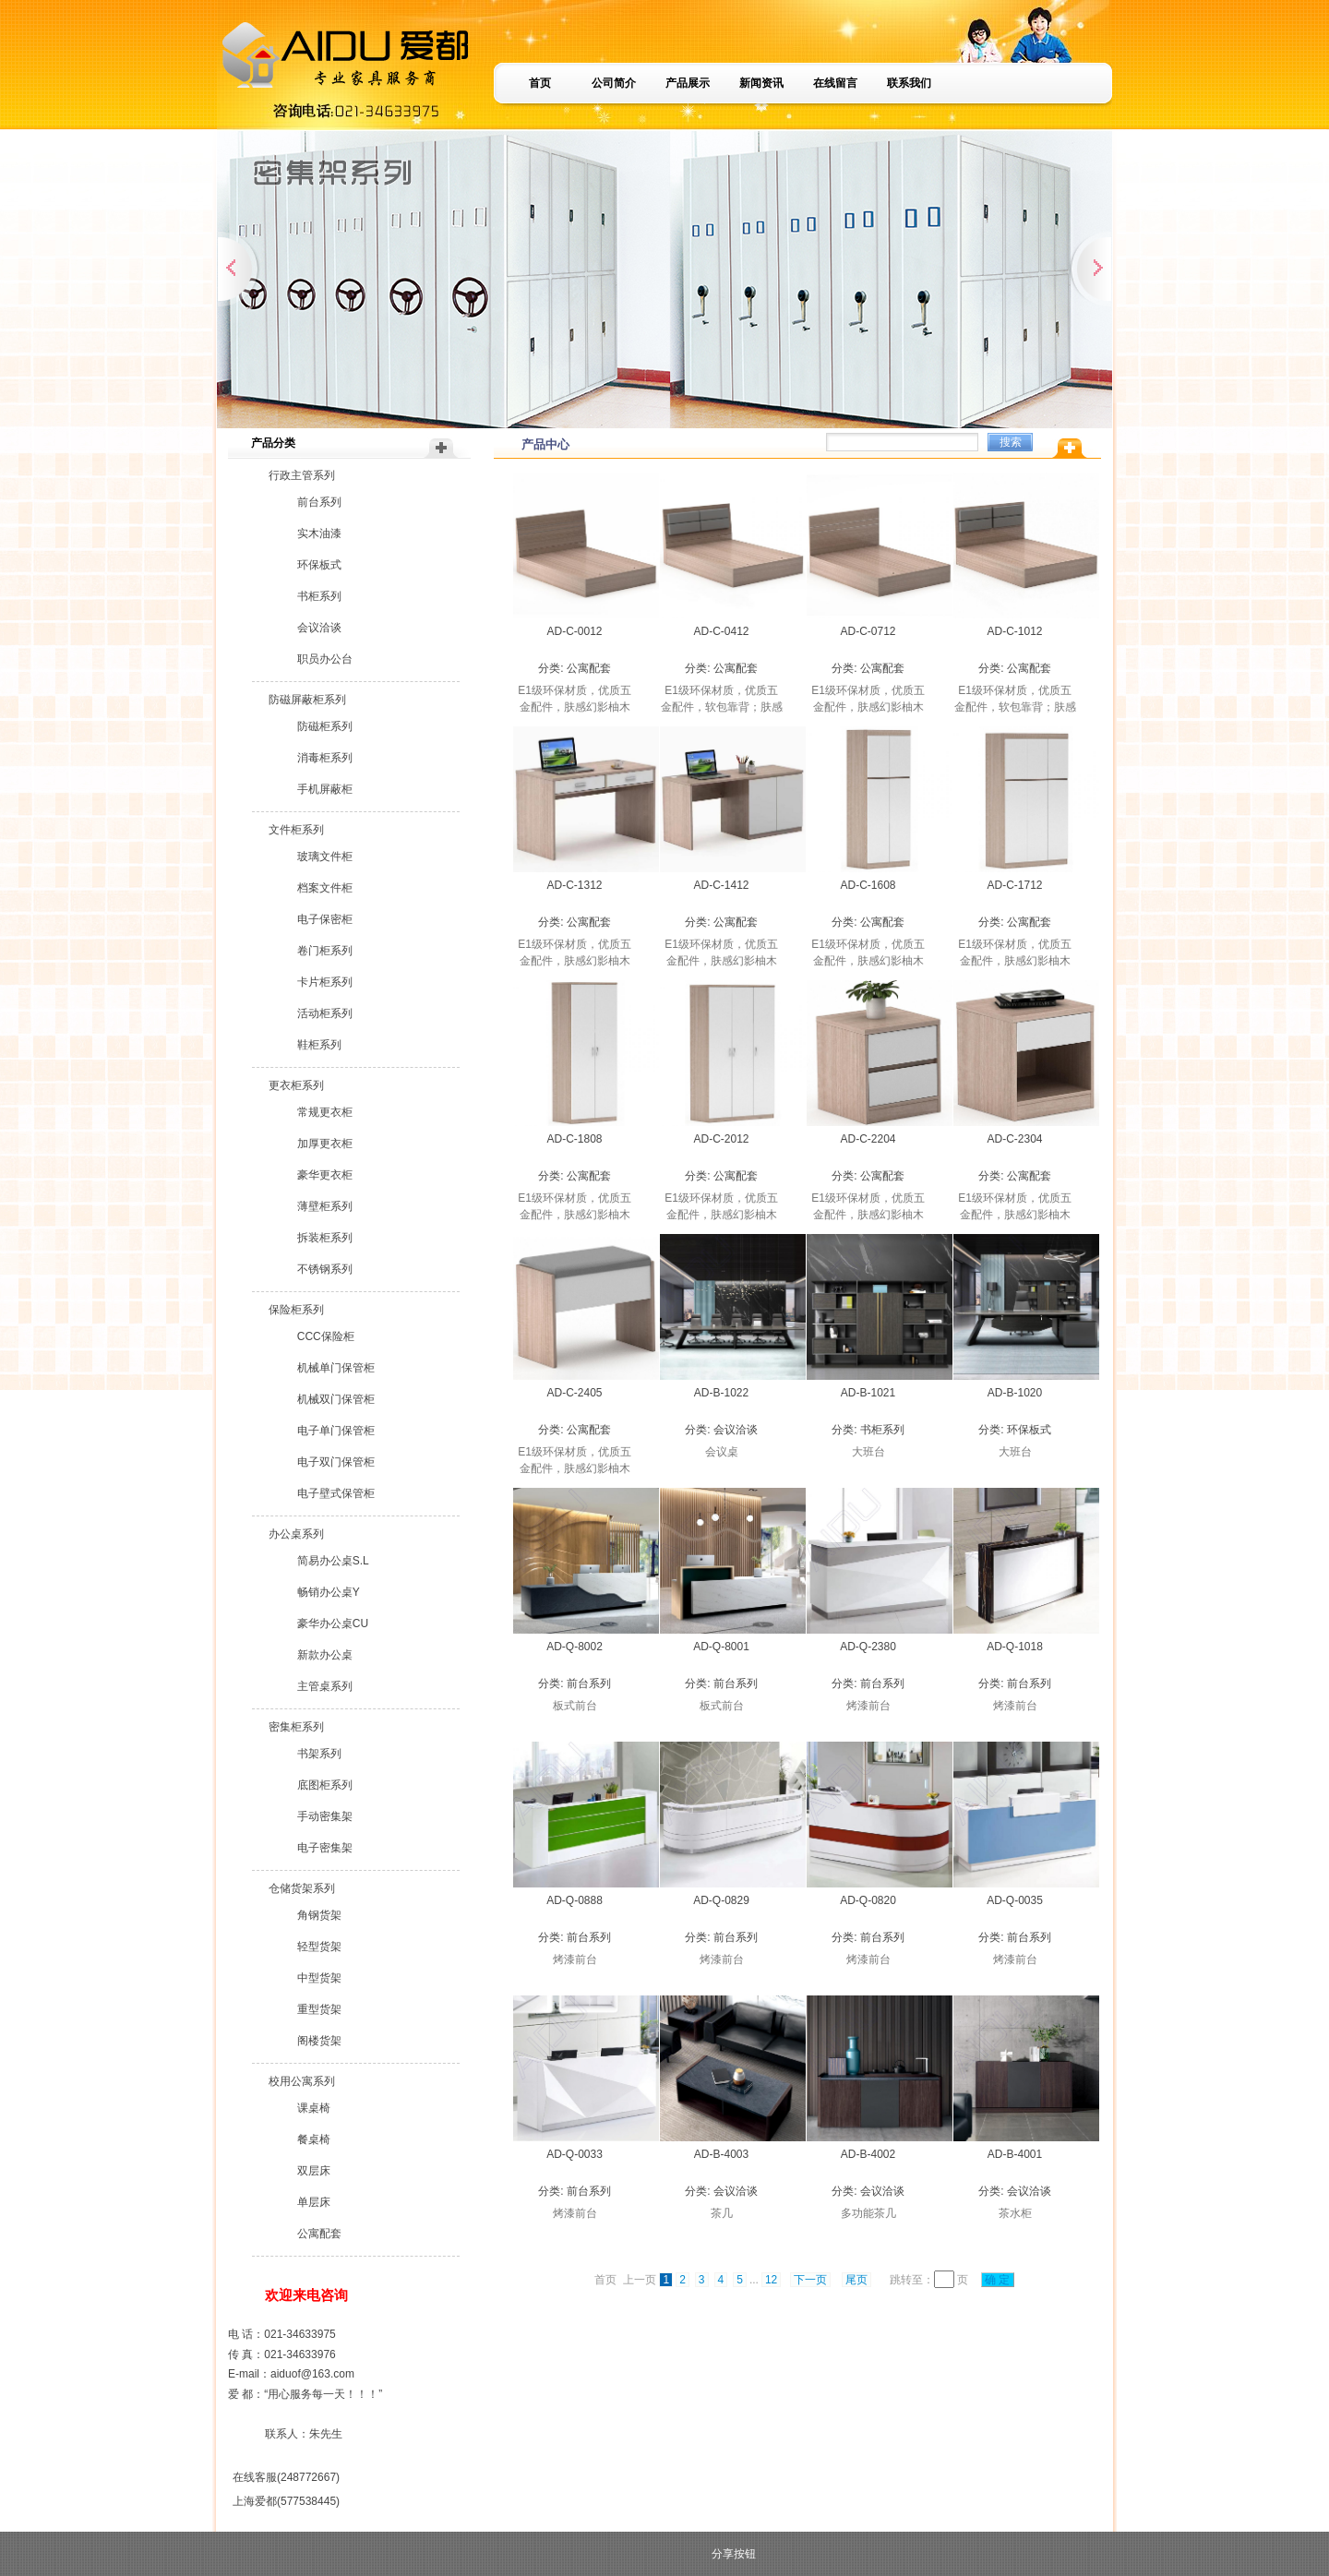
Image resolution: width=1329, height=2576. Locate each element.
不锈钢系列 (325, 1269)
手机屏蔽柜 (325, 789)
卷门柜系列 (325, 950)
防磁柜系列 (325, 726)
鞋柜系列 (319, 1044)
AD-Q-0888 (574, 1900)
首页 (540, 83)
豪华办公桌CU (332, 1623)
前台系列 (319, 502)
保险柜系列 (296, 1309)
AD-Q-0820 (868, 1900)
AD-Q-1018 (1015, 1646)
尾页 (856, 2279)
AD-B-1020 (1015, 1392)
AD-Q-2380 (868, 1646)
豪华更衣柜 (325, 1174)
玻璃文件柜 (325, 856)
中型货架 (319, 1977)
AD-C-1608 (867, 885)
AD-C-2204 (867, 1138)
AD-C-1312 (574, 885)
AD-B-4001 (1015, 2154)
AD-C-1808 (574, 1138)
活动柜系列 (325, 1013)
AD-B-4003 (721, 2154)
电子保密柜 (325, 919)
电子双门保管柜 (336, 1462)
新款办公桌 (325, 1654)
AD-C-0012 (574, 631)
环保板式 (319, 564)
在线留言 (835, 83)
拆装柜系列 (325, 1237)
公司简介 (614, 83)
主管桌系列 (325, 1686)
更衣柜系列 (296, 1085)
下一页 (810, 2279)
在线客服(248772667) (286, 2477)
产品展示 (687, 83)
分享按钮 (734, 2553)
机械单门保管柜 (336, 1367)
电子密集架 (325, 1847)
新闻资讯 (761, 83)
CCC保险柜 (325, 1336)
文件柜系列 (296, 829)
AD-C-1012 (1014, 631)
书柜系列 (319, 596)
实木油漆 (319, 533)
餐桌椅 (313, 2139)
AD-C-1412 (720, 885)
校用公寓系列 (302, 2081)
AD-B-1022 (721, 1392)
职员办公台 (325, 659)
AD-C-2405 (574, 1392)
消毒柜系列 (325, 757)
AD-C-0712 (867, 631)
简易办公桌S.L (333, 1560)
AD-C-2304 (1014, 1138)
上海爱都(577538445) (286, 2501)
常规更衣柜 (325, 1112)
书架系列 (319, 1753)
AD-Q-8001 (721, 1646)
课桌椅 (313, 2108)
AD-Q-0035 (1015, 1900)
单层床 (313, 2202)
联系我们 (909, 83)
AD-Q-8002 (574, 1646)
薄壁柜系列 (325, 1206)
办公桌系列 (296, 1534)
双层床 (313, 2170)
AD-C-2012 (720, 1138)
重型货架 (319, 2009)
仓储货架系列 (302, 1888)
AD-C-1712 (1014, 885)
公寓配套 (319, 2233)
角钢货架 (319, 1915)
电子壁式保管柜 (336, 1493)
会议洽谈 (319, 627)
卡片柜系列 (325, 982)
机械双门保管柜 (336, 1399)
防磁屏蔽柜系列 (307, 699)
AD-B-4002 (868, 2154)
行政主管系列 (302, 475)
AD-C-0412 (720, 631)
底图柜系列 (325, 1785)
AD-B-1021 (868, 1392)
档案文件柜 (325, 887)
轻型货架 (319, 1946)
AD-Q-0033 (574, 2154)
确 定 (997, 2279)
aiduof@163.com (312, 2373)
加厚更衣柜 (325, 1143)
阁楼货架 (319, 2040)
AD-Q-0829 (721, 1900)
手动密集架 (325, 1816)
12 (771, 2279)
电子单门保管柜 (336, 1430)
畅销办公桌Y (328, 1592)
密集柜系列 (296, 1726)
